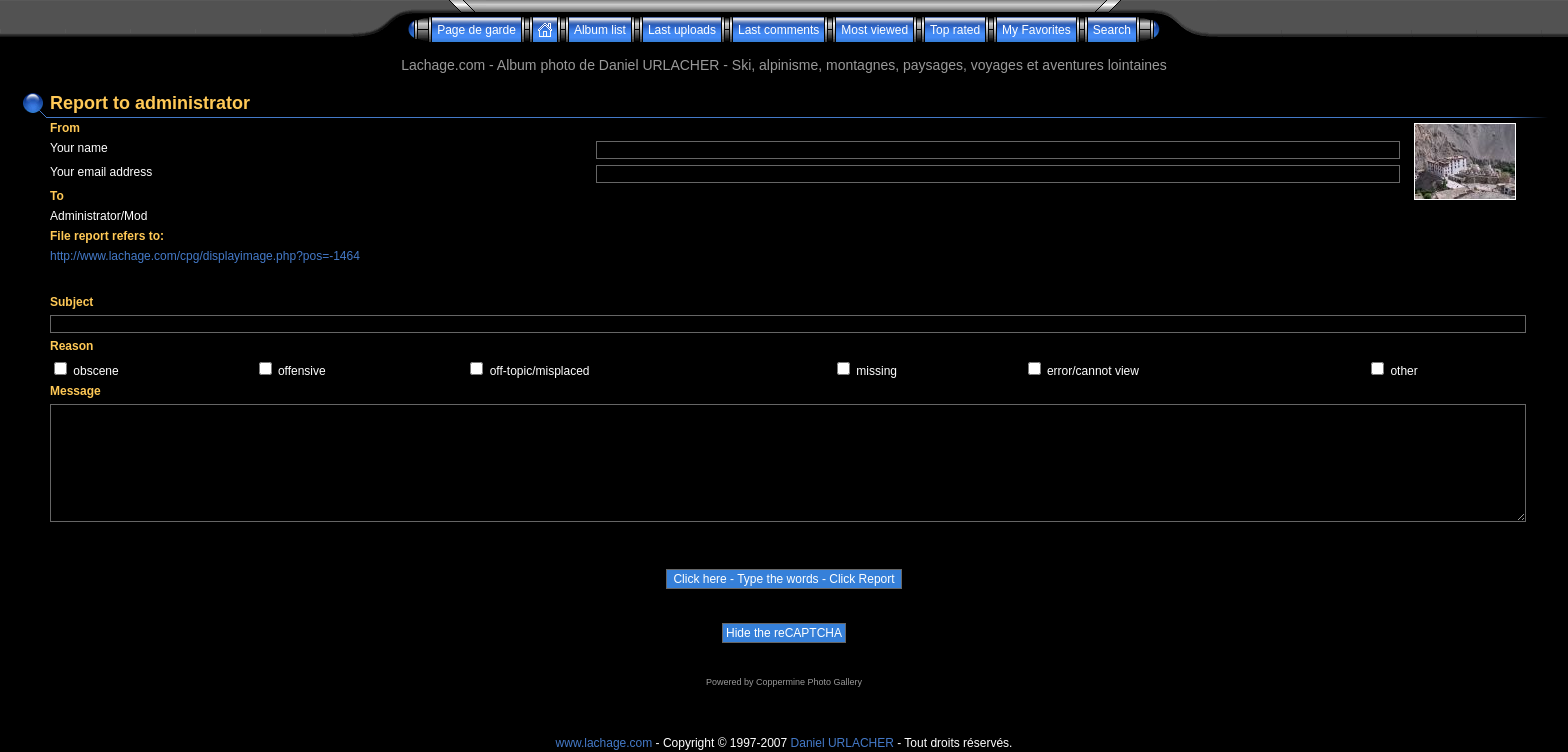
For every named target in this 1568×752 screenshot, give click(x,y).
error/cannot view (1093, 371)
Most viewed (874, 30)
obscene (95, 371)
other (1403, 371)
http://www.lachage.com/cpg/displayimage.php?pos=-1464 (205, 256)
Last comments (778, 30)
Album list (600, 30)
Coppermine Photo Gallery (809, 682)
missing (876, 371)
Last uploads (682, 30)
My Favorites (1036, 30)
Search (1112, 30)
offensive (302, 371)
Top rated (955, 30)
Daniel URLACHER (842, 743)
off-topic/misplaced (540, 371)
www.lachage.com (604, 743)
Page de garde (476, 30)
